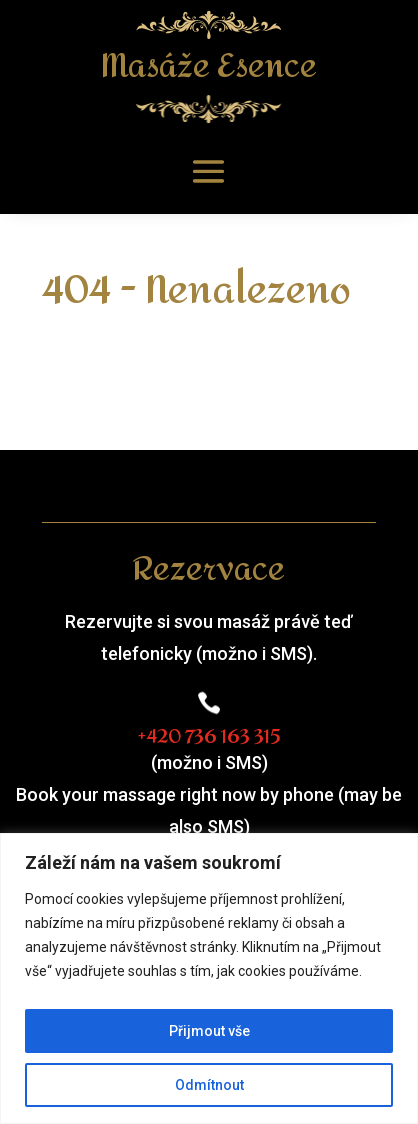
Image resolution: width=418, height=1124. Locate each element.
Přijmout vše (209, 1031)
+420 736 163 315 (209, 736)
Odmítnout (209, 1085)
